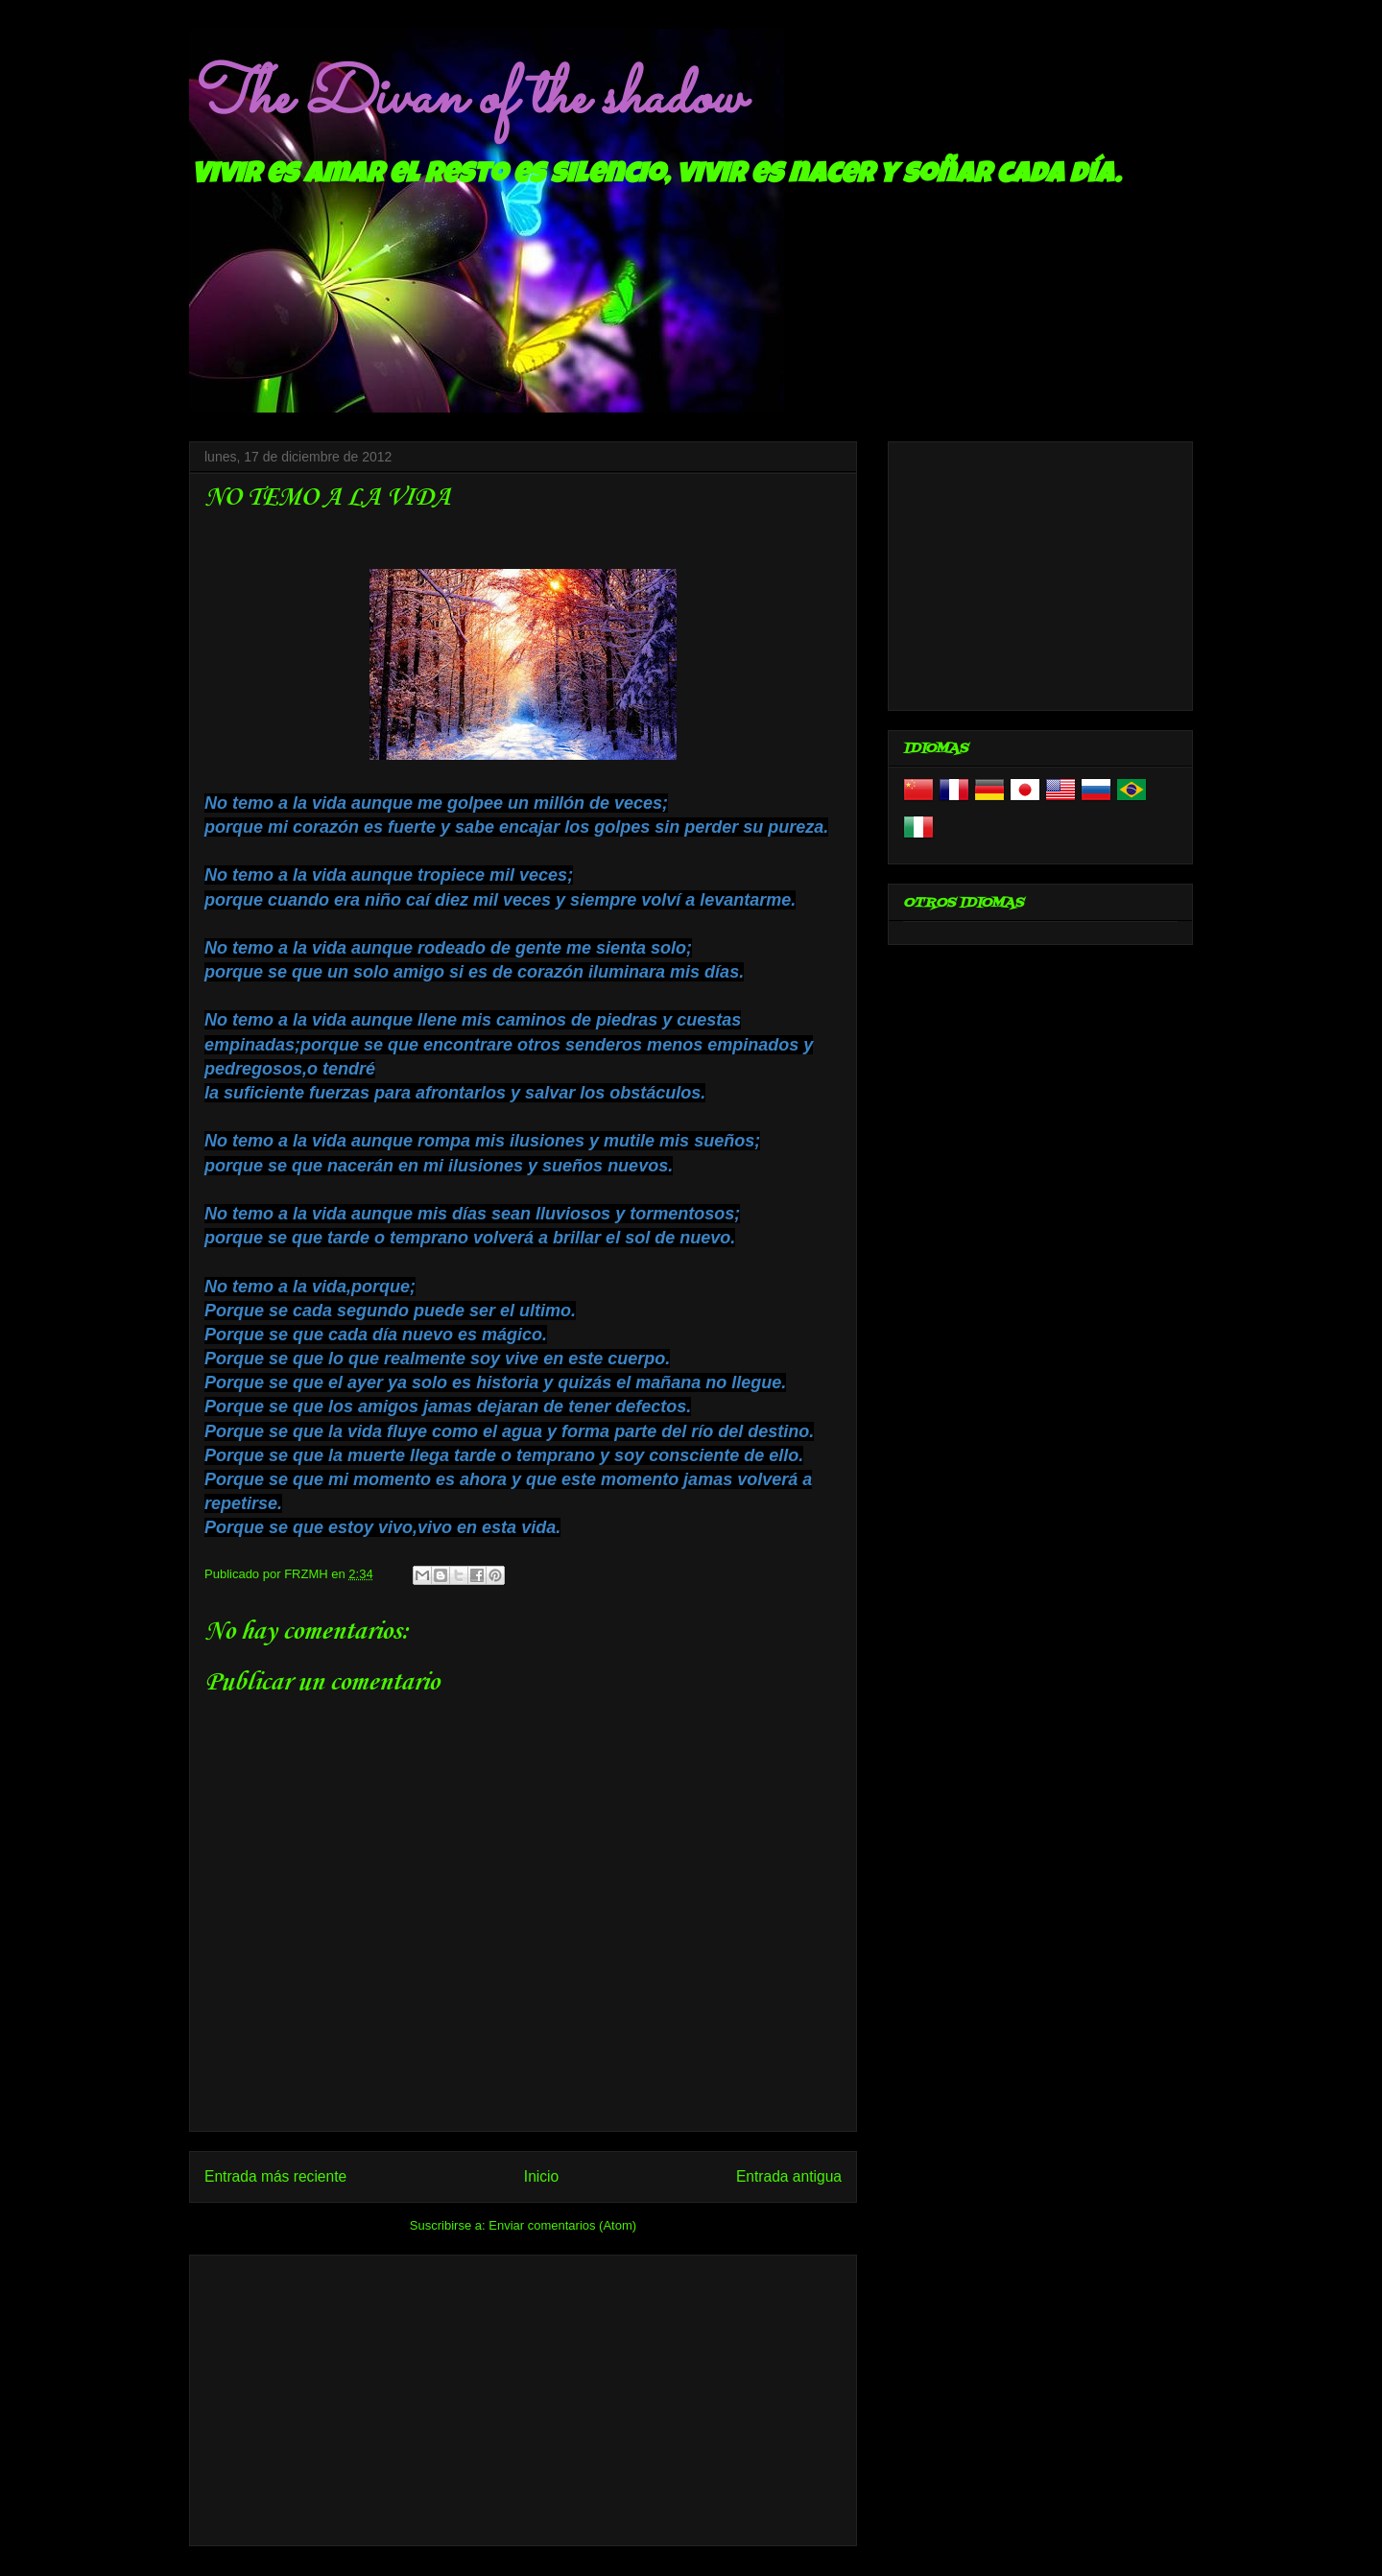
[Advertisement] (523, 2396)
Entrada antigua (789, 2176)
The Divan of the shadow (466, 99)
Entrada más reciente (275, 2176)
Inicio (541, 2176)
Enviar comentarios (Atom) (562, 2225)
